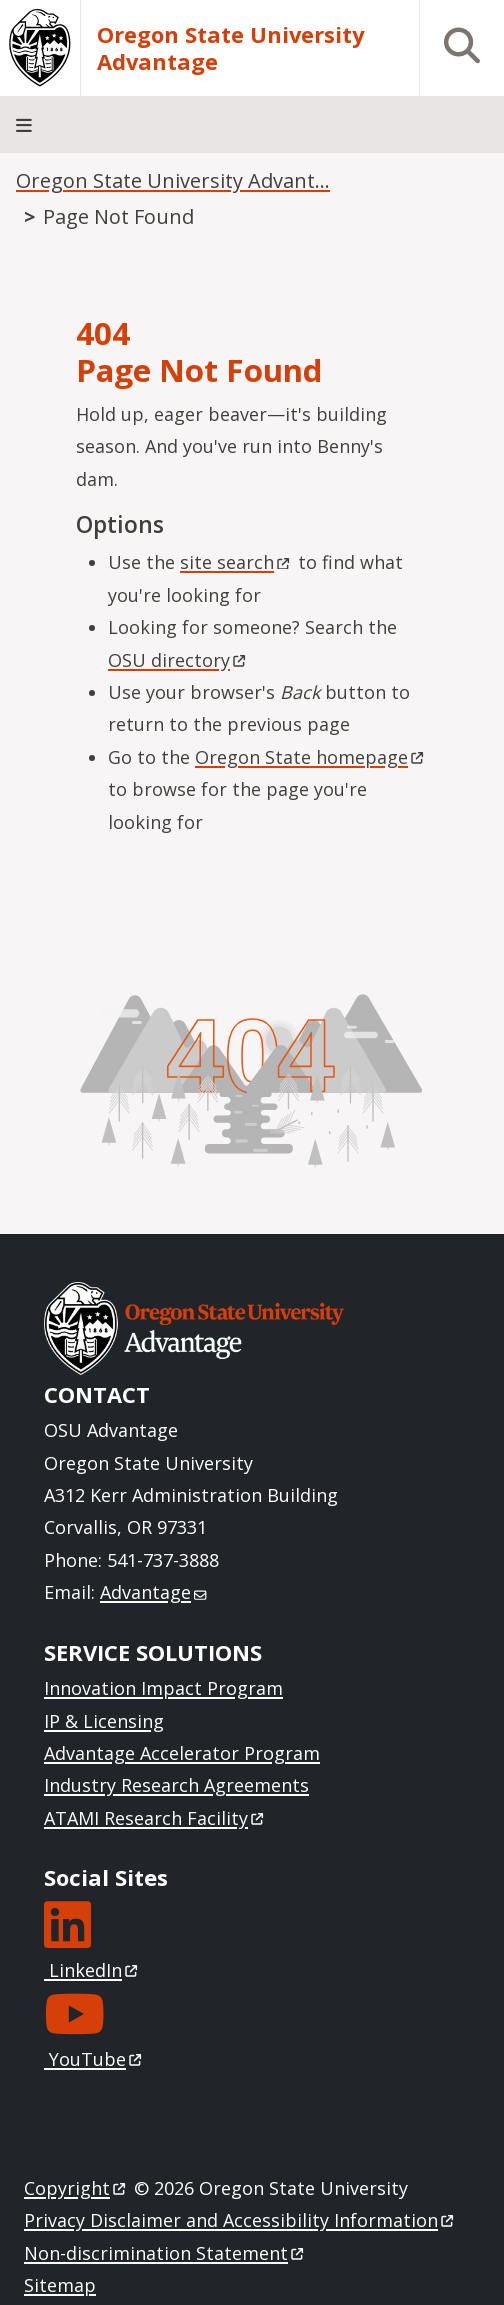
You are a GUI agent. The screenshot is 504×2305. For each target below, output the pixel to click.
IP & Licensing (104, 1721)
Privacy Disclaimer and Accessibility (240, 2220)
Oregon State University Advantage (230, 48)
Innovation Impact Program (163, 1688)
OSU (178, 660)
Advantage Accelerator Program (182, 1753)
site (236, 562)
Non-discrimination (165, 2253)
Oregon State (311, 757)
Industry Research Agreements (176, 1785)
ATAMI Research (155, 1818)
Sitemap (60, 2285)
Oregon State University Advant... (173, 180)
